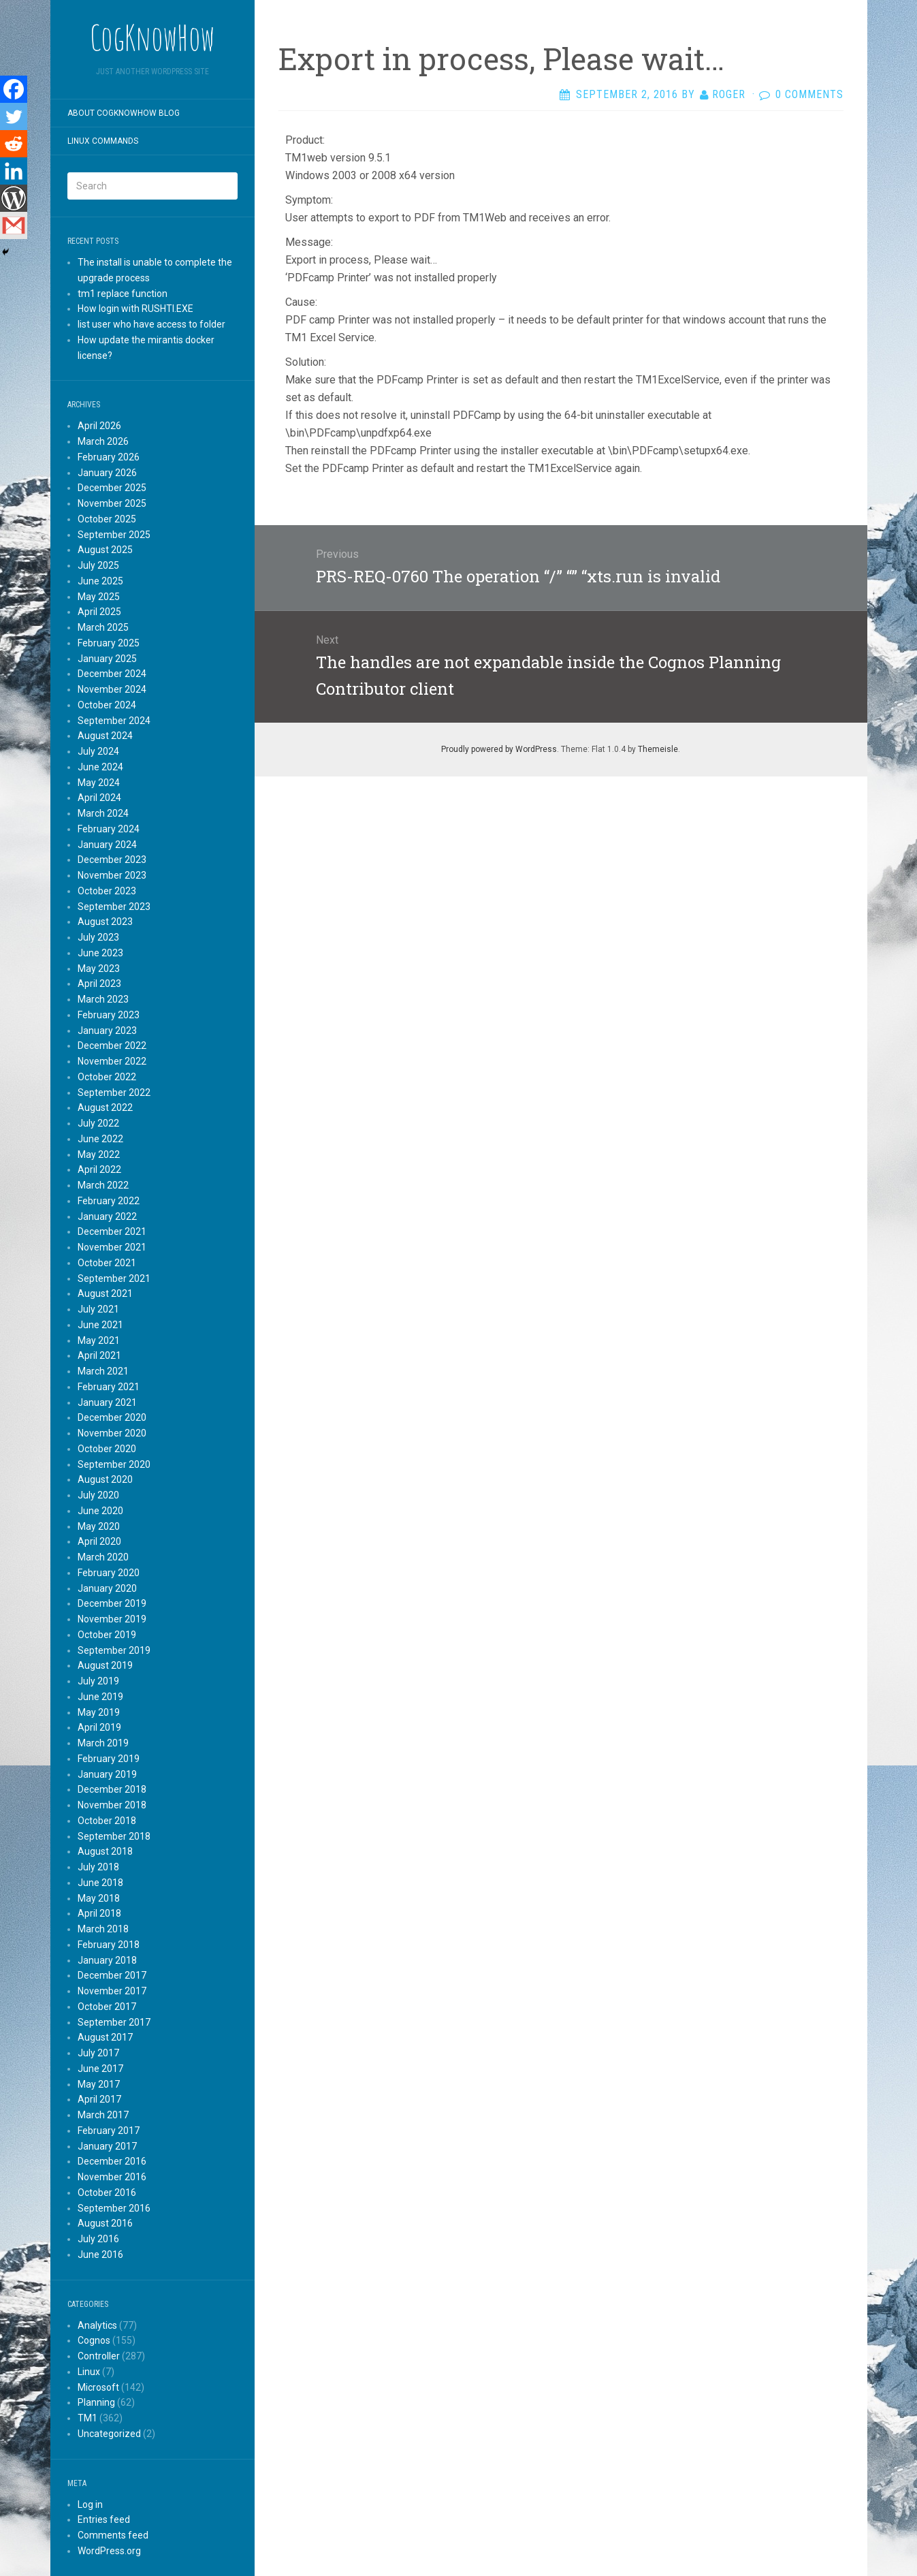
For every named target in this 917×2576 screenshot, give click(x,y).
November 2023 (112, 875)
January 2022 (107, 1216)
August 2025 (105, 549)
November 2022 (112, 1061)
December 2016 (112, 2161)
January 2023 (107, 1030)
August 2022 (105, 1107)
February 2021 (109, 1386)
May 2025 (99, 596)
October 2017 (107, 2006)
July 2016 (98, 2238)
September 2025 (114, 534)
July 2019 (98, 1681)
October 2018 (107, 1820)
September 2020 (114, 1464)
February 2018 (109, 1944)
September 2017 (114, 2022)
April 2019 (99, 1727)
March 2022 (103, 1185)
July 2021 (98, 1309)
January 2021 (107, 1402)
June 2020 (100, 1510)
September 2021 (114, 1278)
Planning (96, 2402)
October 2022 (107, 1076)
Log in (90, 2504)
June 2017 (100, 2068)
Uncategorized (109, 2433)
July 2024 (98, 751)
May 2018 (99, 1898)
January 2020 (107, 1588)
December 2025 (112, 487)
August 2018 (105, 1851)
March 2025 (103, 627)
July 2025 (98, 565)
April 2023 (99, 983)
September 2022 (114, 1092)
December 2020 (112, 1417)
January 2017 (107, 2146)
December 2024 (112, 673)
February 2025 (109, 643)
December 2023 (112, 859)
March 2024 (103, 813)
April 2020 (99, 1541)
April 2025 (99, 611)
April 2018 (99, 1913)
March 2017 (103, 2114)
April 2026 (99, 425)
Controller (99, 2356)
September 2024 (114, 720)
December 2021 (112, 1231)
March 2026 (103, 441)
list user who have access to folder (151, 324)
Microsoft (98, 2387)
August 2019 (105, 1665)
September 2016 (114, 2208)
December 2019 (112, 1603)
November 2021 (112, 1247)
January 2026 (107, 472)
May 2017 (99, 2084)
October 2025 (107, 519)
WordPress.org (109, 2550)
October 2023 (107, 890)
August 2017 (105, 2037)
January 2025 (107, 658)
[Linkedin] (13, 171)
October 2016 (107, 2192)
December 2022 (112, 1045)
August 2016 (105, 2223)
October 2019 (107, 1634)
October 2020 (107, 1448)
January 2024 (107, 844)
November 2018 (112, 1805)
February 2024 (109, 828)
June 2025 (100, 581)
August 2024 (105, 735)
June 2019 (100, 1696)
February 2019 (109, 1758)
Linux (89, 2371)
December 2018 (112, 1789)
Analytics (97, 2325)
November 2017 (112, 1990)
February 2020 (109, 1572)
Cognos (94, 2340)
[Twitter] (13, 116)
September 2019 (114, 1650)
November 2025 (112, 503)
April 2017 (99, 2099)
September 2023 (114, 906)
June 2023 (100, 952)
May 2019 (99, 1712)
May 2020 (99, 1526)
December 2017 (112, 1975)
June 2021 (100, 1324)
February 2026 (109, 457)
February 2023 (109, 1014)
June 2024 (100, 766)
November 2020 (112, 1433)
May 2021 (99, 1340)
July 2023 (98, 937)
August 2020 (105, 1479)
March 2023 (103, 999)
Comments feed (113, 2535)
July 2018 (98, 1867)
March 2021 (103, 1371)
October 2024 (107, 705)
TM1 (87, 2418)
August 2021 (105, 1293)
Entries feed (104, 2519)
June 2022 (100, 1138)
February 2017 (109, 2130)
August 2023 (105, 921)
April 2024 (99, 797)
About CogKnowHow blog (123, 113)
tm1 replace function (122, 293)
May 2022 (99, 1154)
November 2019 (112, 1619)
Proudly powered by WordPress (499, 749)
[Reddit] (13, 143)
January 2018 (107, 1960)
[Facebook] (13, 89)
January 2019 (107, 1774)
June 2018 (100, 1882)
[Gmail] (13, 225)
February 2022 (109, 1200)
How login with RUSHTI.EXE (135, 308)
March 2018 (103, 1928)
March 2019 (103, 1743)
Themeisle (658, 749)
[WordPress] (13, 198)
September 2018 (114, 1836)
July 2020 (98, 1495)
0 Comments (809, 94)
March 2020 (103, 1557)
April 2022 (99, 1169)
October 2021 (107, 1262)
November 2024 (112, 689)
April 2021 (99, 1355)
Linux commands (102, 141)
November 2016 (112, 2176)
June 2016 (100, 2254)
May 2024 (99, 782)
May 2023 (99, 968)
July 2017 (98, 2052)
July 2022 (98, 1123)
